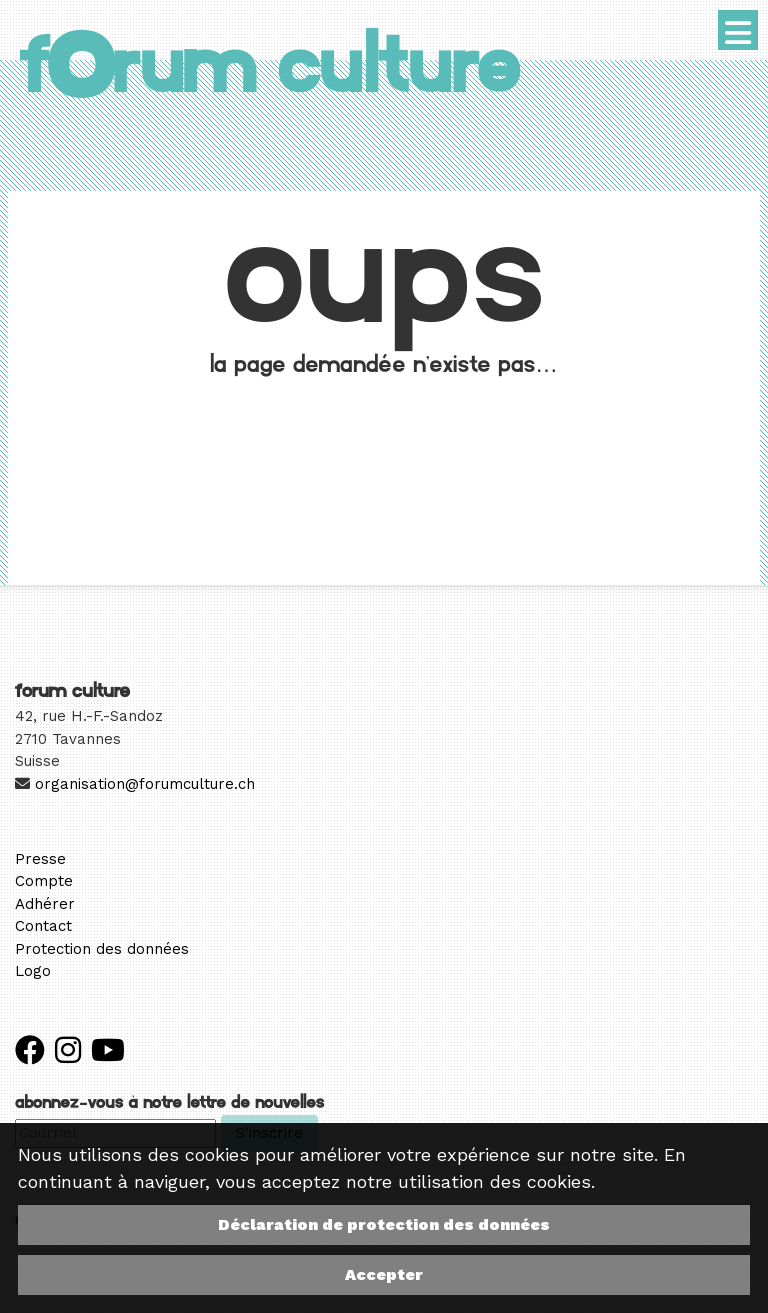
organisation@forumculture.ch (145, 784)
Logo (33, 971)
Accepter (384, 1274)
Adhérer (45, 904)
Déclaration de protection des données (384, 1224)
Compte (44, 881)
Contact (43, 926)
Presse (40, 859)
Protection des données (102, 949)
